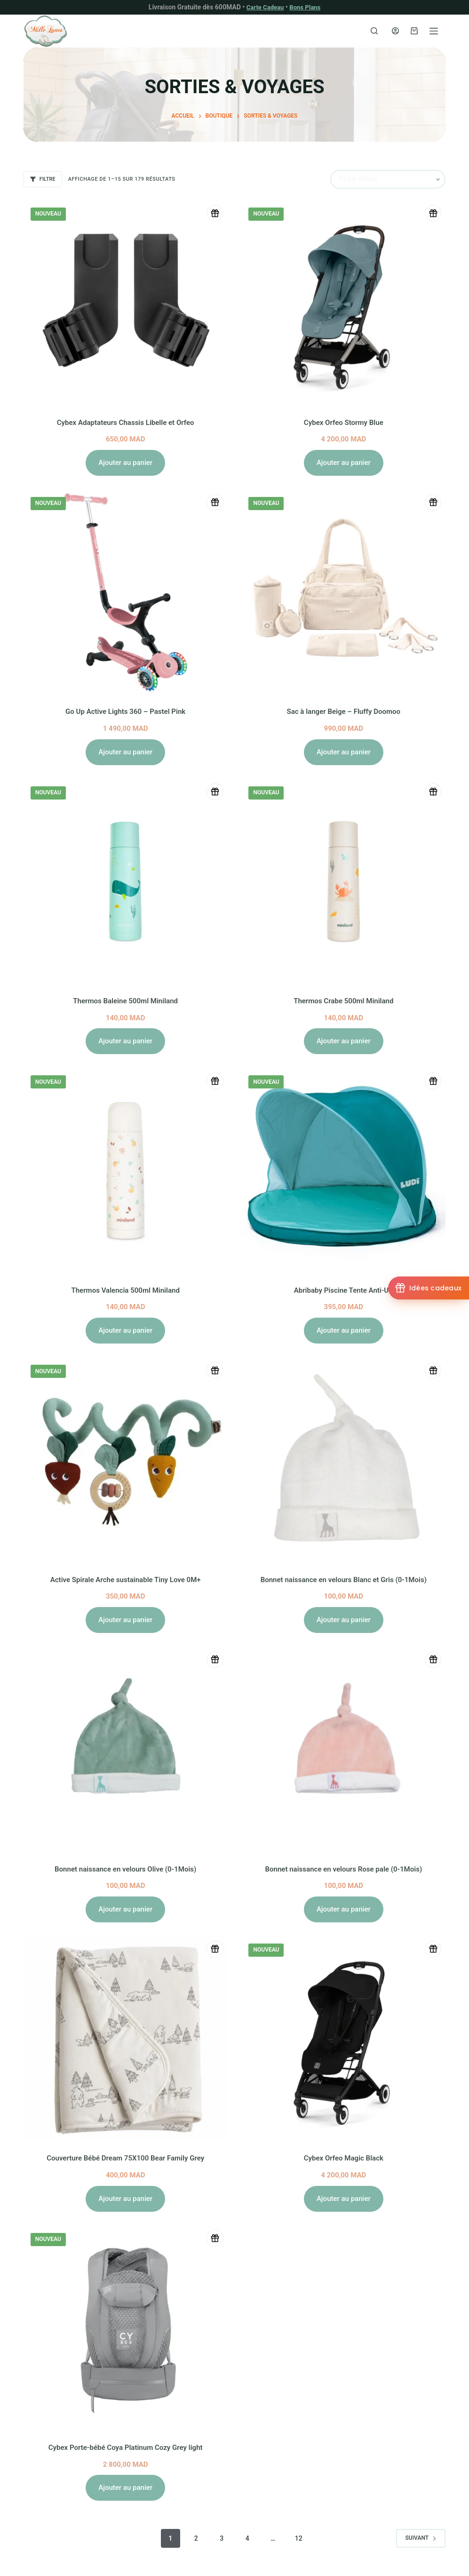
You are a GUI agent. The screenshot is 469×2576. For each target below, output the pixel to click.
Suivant (421, 2538)
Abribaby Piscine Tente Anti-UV (344, 1289)
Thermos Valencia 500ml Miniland (125, 1289)
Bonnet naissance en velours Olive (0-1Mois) (125, 1868)
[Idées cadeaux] (427, 1288)
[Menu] (433, 30)
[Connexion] (395, 30)
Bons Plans (306, 7)
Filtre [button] (43, 179)
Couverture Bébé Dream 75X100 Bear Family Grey (125, 2157)
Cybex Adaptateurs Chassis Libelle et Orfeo (125, 421)
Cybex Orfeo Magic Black (343, 2157)
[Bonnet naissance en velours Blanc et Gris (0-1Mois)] (343, 1459)
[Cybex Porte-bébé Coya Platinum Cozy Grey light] (126, 2327)
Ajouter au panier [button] (125, 462)
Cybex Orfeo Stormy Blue (344, 421)
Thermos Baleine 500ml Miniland (125, 1000)
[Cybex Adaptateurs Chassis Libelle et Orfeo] (126, 302)
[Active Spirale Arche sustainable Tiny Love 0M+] (126, 1459)
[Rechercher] (374, 30)
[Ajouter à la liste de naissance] (213, 214)
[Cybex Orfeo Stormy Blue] (343, 302)
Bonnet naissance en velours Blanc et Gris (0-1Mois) (343, 1579)
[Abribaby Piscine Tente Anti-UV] (343, 1170)
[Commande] (387, 178)
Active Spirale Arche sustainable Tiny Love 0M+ (126, 1579)
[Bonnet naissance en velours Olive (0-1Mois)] (126, 1749)
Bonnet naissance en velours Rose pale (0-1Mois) (343, 1868)
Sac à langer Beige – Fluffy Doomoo (343, 711)
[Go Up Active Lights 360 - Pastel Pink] (126, 591)
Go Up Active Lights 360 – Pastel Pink (125, 711)
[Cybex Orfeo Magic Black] (343, 2038)
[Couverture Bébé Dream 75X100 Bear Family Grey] (126, 2038)
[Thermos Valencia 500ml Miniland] (126, 1170)
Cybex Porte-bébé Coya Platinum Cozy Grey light (125, 2446)
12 (298, 2538)
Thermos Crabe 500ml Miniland (343, 1000)
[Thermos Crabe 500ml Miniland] (343, 881)
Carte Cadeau (264, 7)
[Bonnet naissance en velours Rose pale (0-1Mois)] (343, 1749)
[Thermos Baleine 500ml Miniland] (126, 881)
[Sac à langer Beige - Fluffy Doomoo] (343, 591)
